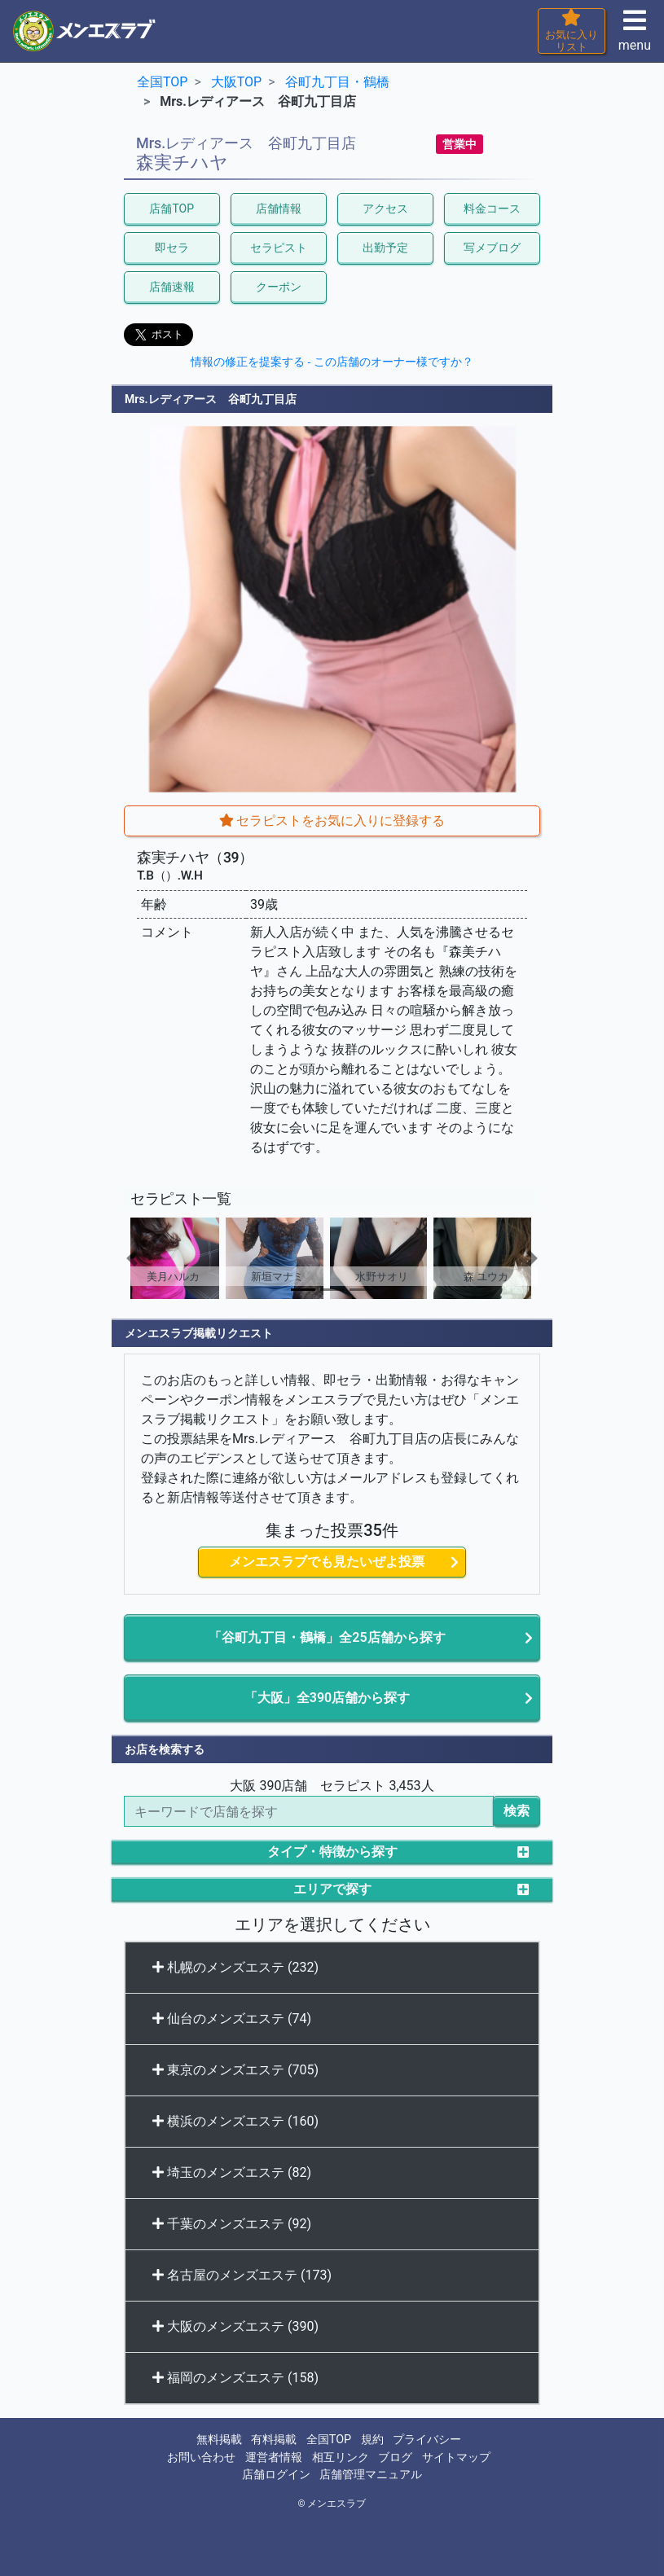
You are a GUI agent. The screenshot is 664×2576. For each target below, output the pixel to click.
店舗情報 (278, 208)
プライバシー (427, 2440)
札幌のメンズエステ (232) (235, 1967)
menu (634, 35)
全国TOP (328, 2440)
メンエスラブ (336, 2503)
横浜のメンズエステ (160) (235, 2121)
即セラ (172, 247)
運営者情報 (273, 2457)
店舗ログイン (276, 2475)
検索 (516, 1811)
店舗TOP (171, 208)
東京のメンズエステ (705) (235, 2070)
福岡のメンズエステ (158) (235, 2377)
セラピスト (278, 247)
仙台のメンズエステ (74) (231, 2018)
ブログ (395, 2457)
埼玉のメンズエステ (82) (231, 2172)
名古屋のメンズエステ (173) (242, 2275)
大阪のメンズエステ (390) (235, 2326)
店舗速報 (172, 286)
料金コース (492, 208)
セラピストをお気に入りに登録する (332, 820)
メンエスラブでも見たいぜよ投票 (326, 1561)
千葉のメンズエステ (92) (231, 2224)
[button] (155, 1258)
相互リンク (340, 2457)
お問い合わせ (201, 2457)
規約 (372, 2440)
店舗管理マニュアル (370, 2475)
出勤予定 (385, 247)
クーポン (278, 286)
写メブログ (492, 247)
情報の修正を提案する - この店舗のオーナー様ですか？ (332, 361)
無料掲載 (219, 2440)
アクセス (385, 208)
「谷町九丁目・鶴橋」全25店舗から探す (327, 1637)
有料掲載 (274, 2440)
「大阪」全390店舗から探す (327, 1697)
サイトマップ (456, 2457)
